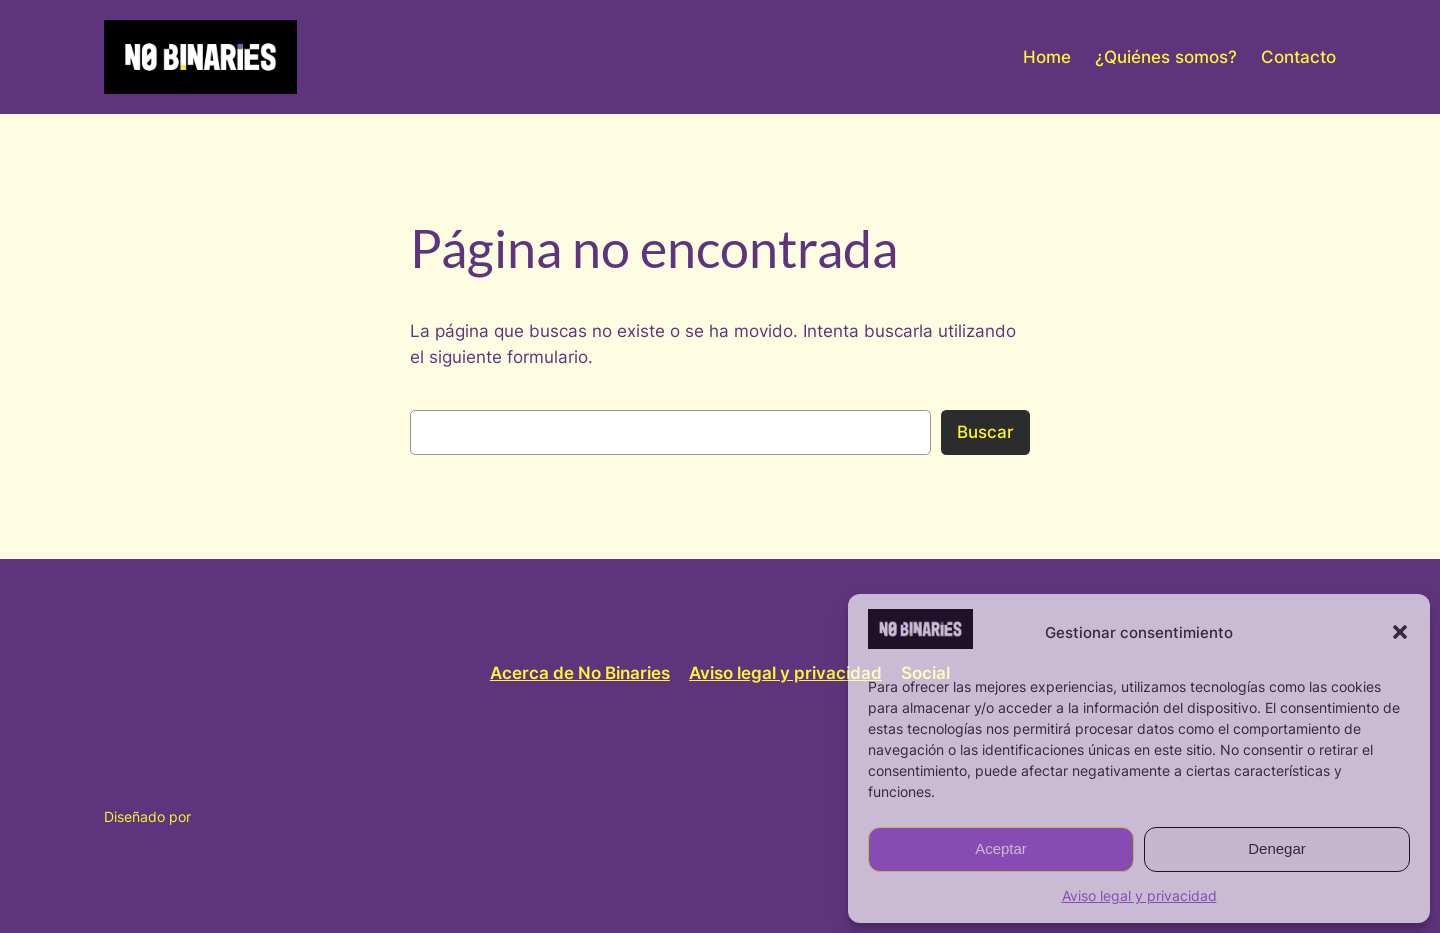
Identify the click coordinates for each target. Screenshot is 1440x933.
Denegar (1277, 848)
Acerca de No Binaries (580, 673)
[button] (1400, 632)
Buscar (985, 432)
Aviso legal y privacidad (1139, 895)
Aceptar (1001, 848)
